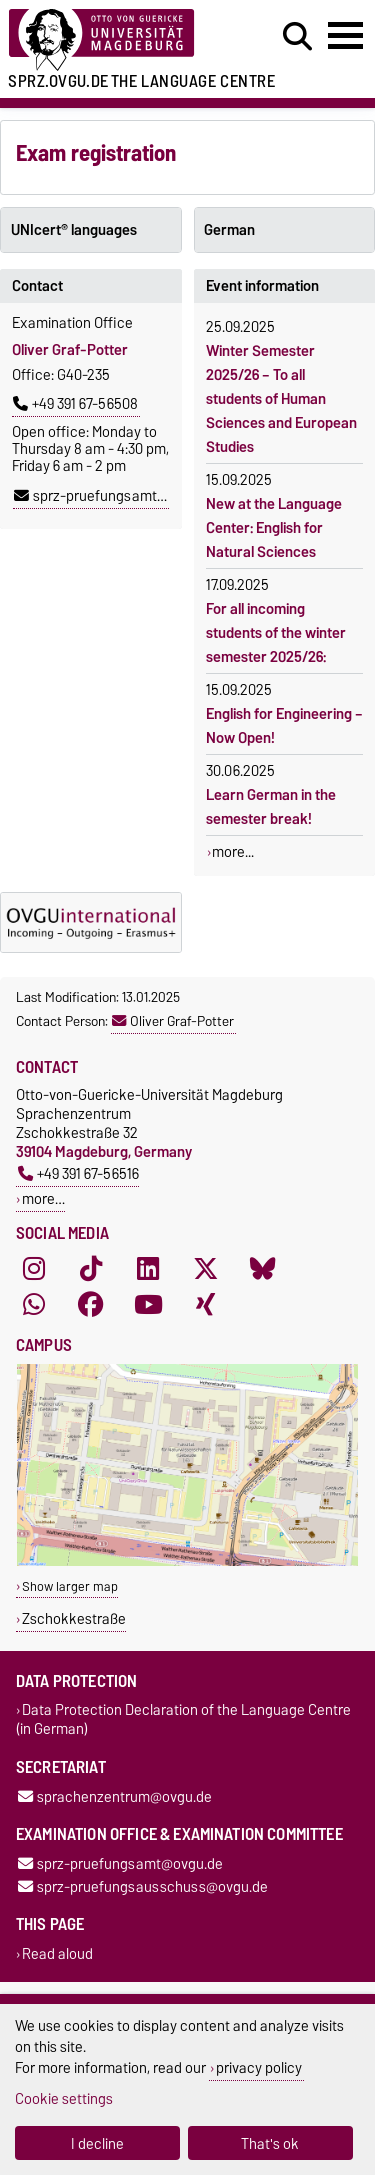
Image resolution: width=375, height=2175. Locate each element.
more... (233, 852)
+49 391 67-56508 (75, 404)
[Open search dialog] (297, 37)
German (229, 230)
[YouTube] (148, 1305)
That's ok (270, 2143)
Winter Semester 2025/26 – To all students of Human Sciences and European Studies (281, 399)
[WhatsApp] (34, 1305)
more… (43, 1198)
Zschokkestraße (74, 1618)
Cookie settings (64, 2098)
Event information (262, 286)
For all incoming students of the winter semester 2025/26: (276, 633)
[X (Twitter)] (206, 1269)
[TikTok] (91, 1269)
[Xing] (206, 1305)
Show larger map (70, 1586)
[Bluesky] (263, 1269)
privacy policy (259, 2067)
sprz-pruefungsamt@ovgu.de (116, 496)
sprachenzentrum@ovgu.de (115, 1796)
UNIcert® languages (74, 230)
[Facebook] (91, 1305)
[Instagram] (34, 1269)
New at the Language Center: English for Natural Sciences (274, 528)
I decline (97, 2143)
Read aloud (57, 1953)
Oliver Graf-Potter (173, 1021)
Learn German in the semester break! (271, 807)
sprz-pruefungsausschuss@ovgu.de (143, 1886)
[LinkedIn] (148, 1269)
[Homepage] (115, 40)
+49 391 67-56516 (78, 1173)
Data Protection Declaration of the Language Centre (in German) (183, 1720)
